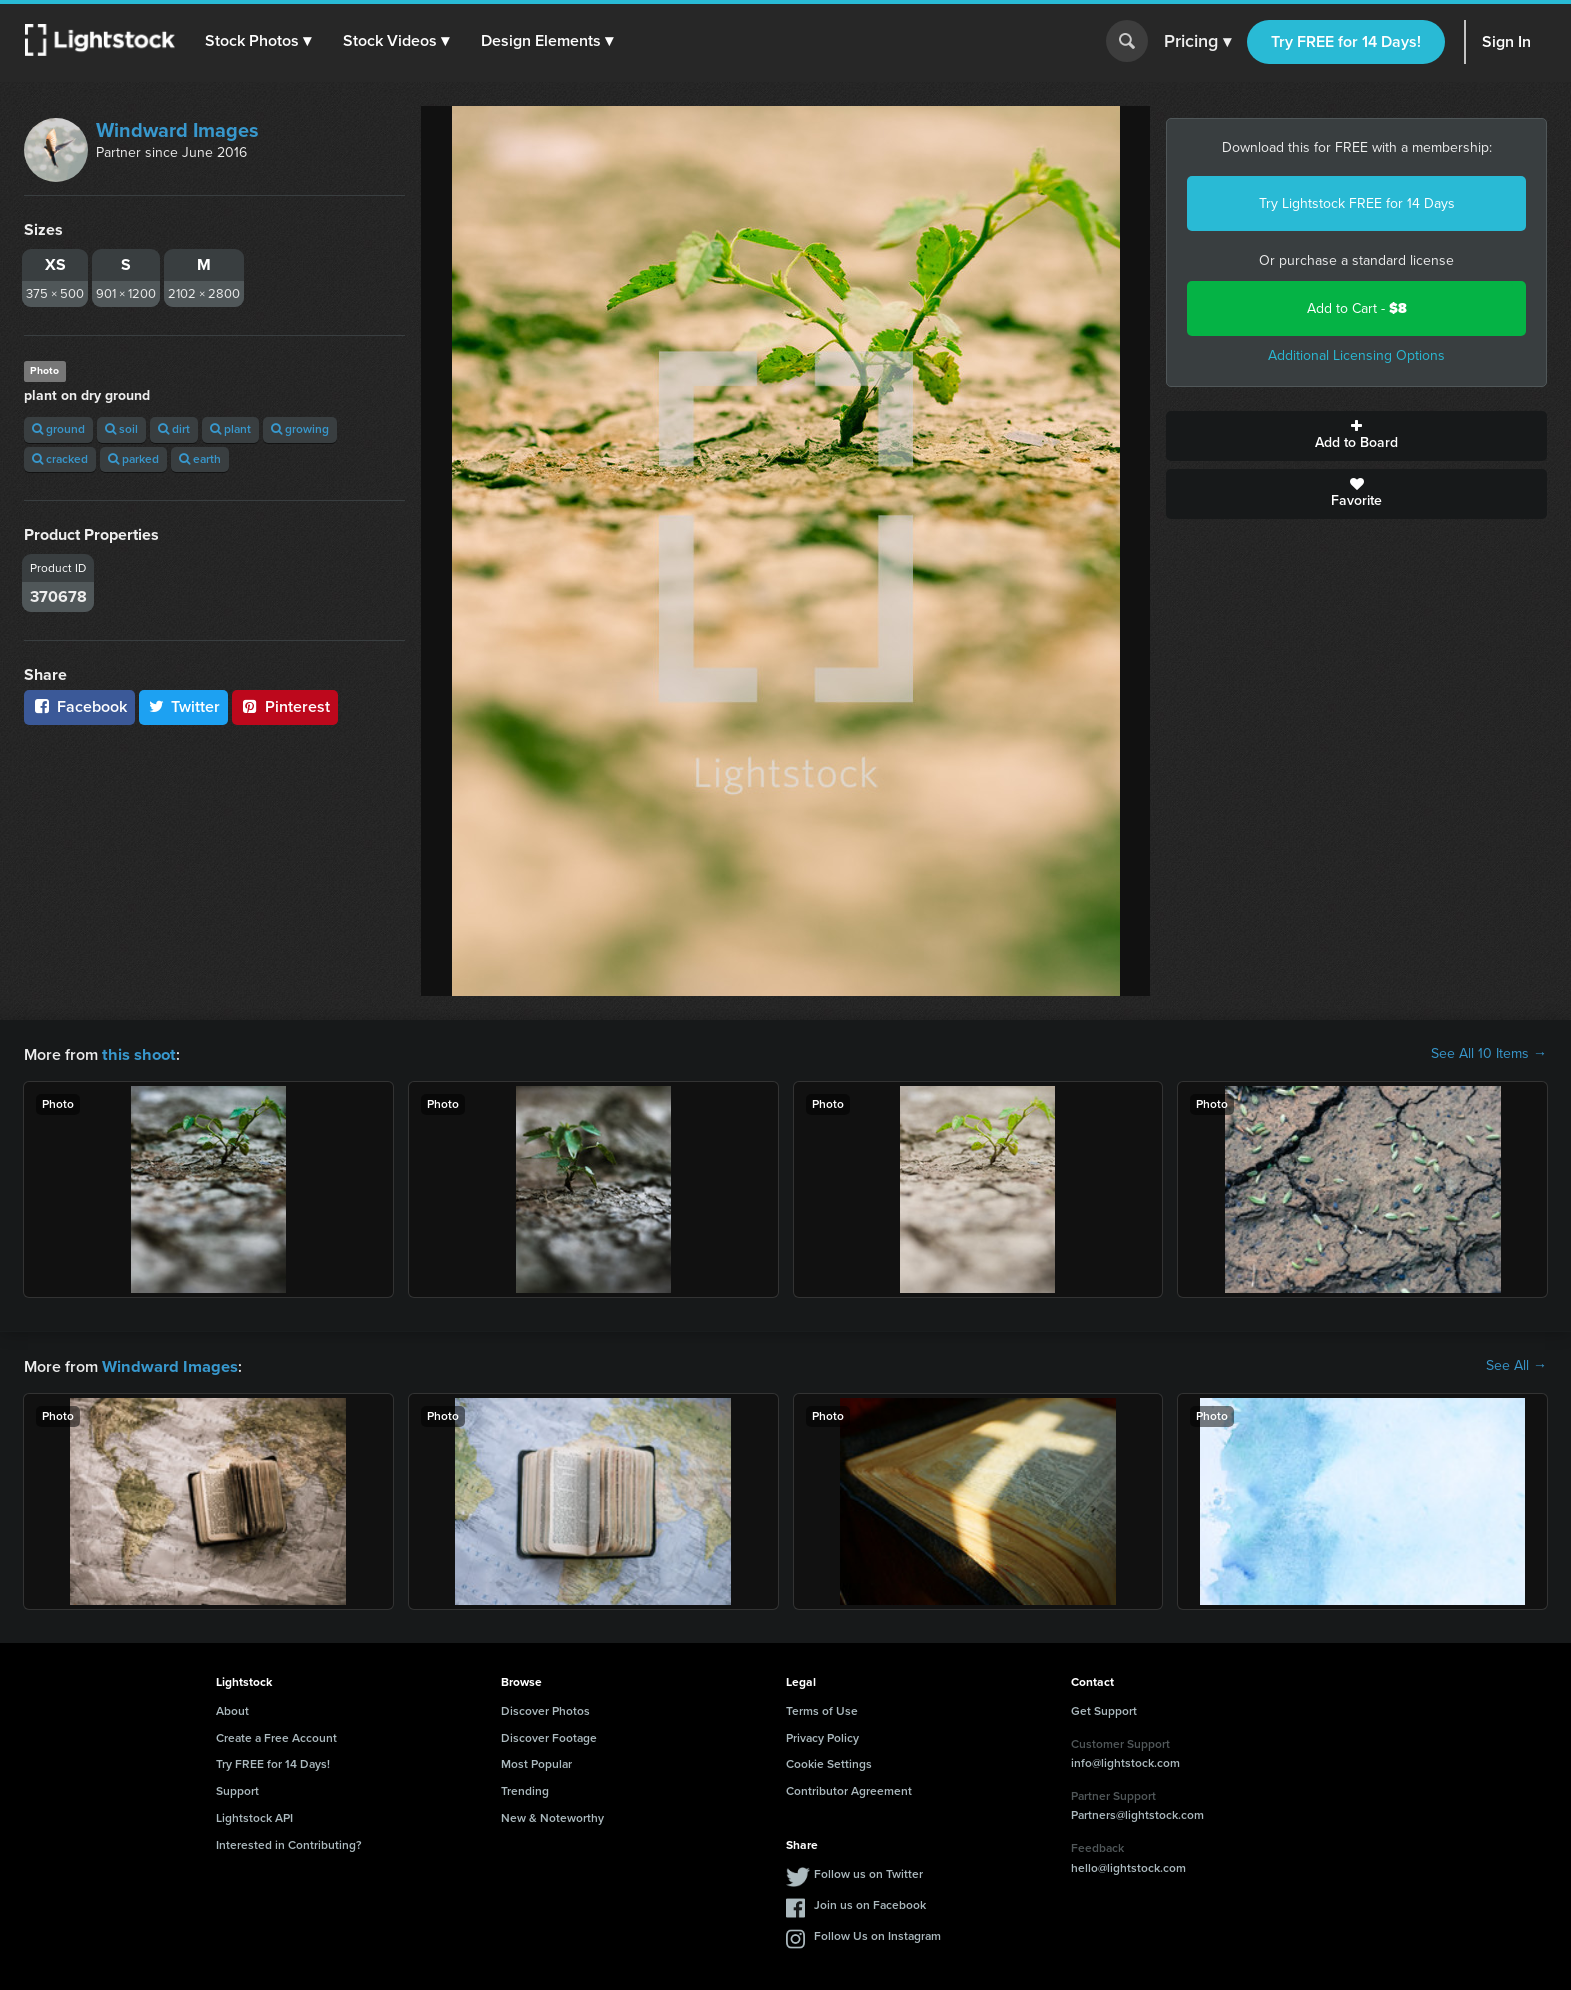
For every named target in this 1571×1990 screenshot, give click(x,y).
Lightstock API (254, 1816)
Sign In (1506, 41)
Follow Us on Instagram (877, 1934)
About (232, 1709)
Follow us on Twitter (868, 1872)
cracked (60, 459)
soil (121, 429)
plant (230, 429)
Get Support (1104, 1709)
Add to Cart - (1357, 308)
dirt (174, 429)
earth (200, 459)
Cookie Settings (829, 1762)
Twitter (184, 706)
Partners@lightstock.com (1137, 1813)
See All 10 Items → (1489, 1054)
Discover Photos (545, 1709)
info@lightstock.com (1125, 1761)
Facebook (79, 706)
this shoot (137, 1053)
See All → (1516, 1365)
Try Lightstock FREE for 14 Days (1357, 203)
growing (300, 429)
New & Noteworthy (552, 1816)
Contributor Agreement (849, 1789)
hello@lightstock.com (1128, 1866)
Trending (525, 1789)
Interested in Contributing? (289, 1843)
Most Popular (536, 1762)
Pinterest (285, 706)
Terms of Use (822, 1709)
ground (58, 429)
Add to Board (1356, 436)
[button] (259, 41)
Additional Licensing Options (1356, 355)
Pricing (1197, 42)
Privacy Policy (822, 1736)
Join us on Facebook (870, 1903)
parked (133, 459)
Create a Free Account (276, 1736)
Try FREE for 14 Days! (1346, 41)
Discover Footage (549, 1736)
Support (237, 1789)
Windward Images (177, 130)
